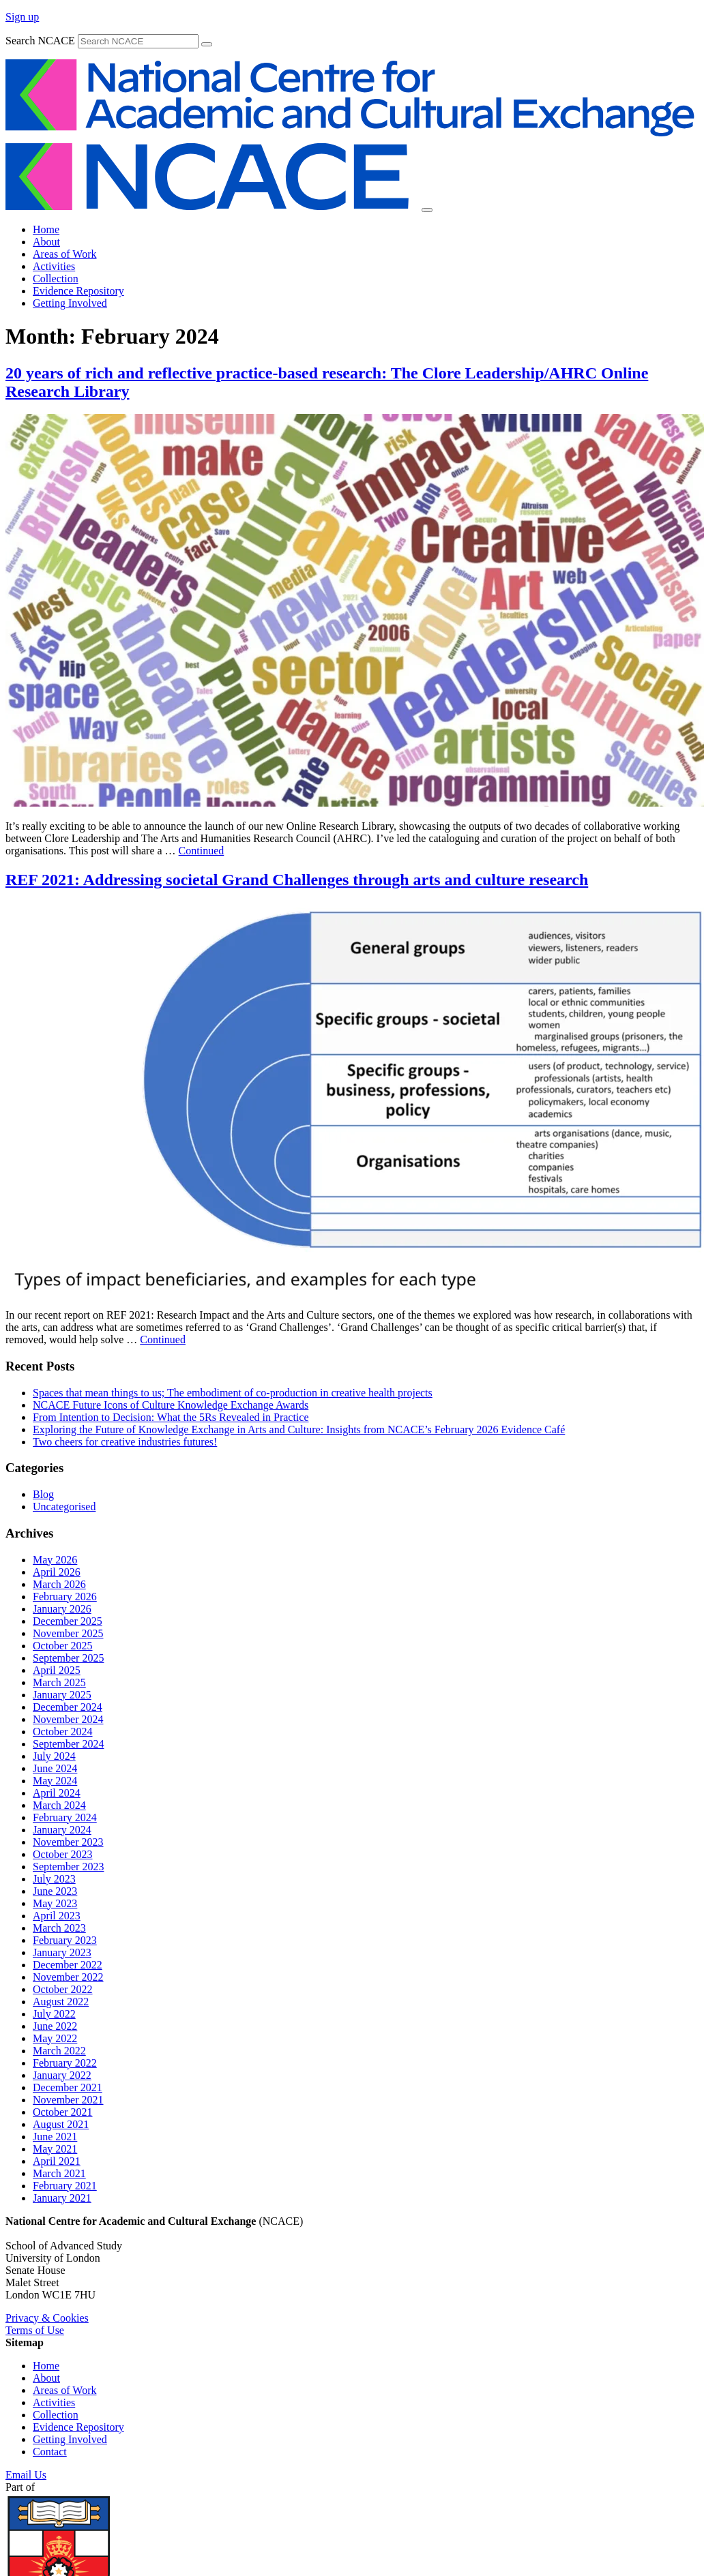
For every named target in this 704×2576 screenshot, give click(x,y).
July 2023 (54, 1879)
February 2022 (65, 2063)
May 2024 (55, 1780)
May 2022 (55, 2038)
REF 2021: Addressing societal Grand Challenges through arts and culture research (296, 879)
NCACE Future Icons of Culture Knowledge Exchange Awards (170, 1405)
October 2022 (63, 1989)
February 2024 (65, 1817)
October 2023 (63, 1854)
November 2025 (68, 1633)
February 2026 (65, 1596)
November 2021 (68, 2100)
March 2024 (59, 1805)
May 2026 (55, 1560)
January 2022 (62, 2075)
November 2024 (68, 1719)
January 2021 (62, 2198)
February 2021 (65, 2185)
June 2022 (55, 2026)
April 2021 (56, 2161)
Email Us (25, 2475)
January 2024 (62, 1830)
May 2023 (55, 1903)
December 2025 (67, 1621)
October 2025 (63, 1645)
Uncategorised (64, 1506)
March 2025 (59, 1682)
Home (46, 229)
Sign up (22, 17)
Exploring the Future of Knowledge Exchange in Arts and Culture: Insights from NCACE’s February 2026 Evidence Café (299, 1429)
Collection (55, 278)
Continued (201, 850)
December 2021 (67, 2087)
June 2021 (55, 2136)
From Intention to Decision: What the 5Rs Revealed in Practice (171, 1417)
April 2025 (56, 1670)
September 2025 (68, 1658)
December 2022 (67, 1965)
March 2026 (59, 1584)
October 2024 (63, 1731)
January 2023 (62, 1952)
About (46, 242)
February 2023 (65, 1940)
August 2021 (61, 2124)
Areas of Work (65, 254)
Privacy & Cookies (47, 2318)
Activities (54, 266)
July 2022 (54, 2014)
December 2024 (67, 1707)
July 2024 (54, 1756)
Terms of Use (34, 2330)
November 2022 (68, 1977)
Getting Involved (70, 303)
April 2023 (56, 1915)
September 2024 (68, 1744)
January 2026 (62, 1609)
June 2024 (55, 1768)
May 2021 (55, 2149)
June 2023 (55, 1891)
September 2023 (68, 1866)
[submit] (206, 44)
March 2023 (59, 1928)
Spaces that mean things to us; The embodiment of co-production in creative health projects (232, 1392)
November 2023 (68, 1842)
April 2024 (56, 1793)
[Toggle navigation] (427, 210)
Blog (43, 1494)
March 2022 (59, 2050)
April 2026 (56, 1572)
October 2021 (63, 2112)
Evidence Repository (78, 291)
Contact (50, 2451)
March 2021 (59, 2173)
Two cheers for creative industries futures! (125, 1442)
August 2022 (61, 2001)
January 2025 (62, 1695)
